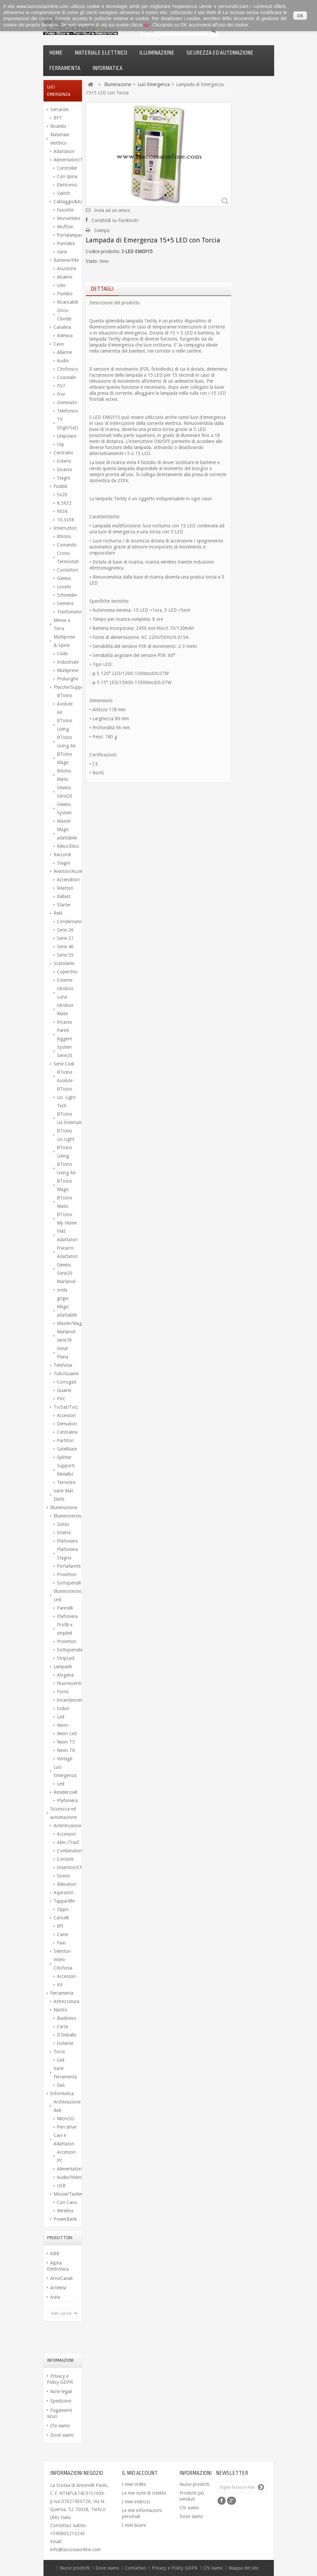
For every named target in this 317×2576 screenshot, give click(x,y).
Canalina (62, 327)
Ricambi (58, 126)
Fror (61, 394)
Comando (67, 544)
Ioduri (63, 1708)
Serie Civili (64, 1063)
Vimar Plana (62, 1352)
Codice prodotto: (103, 251)
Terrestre (66, 1482)
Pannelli (65, 1608)
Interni (64, 1532)
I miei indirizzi (136, 2501)
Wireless (65, 2210)
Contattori (67, 570)
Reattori (65, 888)
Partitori (65, 1440)
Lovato (64, 586)
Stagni (63, 478)
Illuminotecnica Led (66, 1595)
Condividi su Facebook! (115, 220)
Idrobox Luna (65, 993)
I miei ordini (134, 2484)
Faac (61, 1942)
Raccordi (62, 854)
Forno (63, 1691)
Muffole (65, 226)
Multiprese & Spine (64, 641)
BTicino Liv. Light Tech (66, 1097)
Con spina (67, 176)
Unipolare (66, 436)
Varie (62, 251)
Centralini (63, 452)
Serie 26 (65, 930)
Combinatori (68, 1850)
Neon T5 (66, 1742)
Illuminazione (156, 53)
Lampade (63, 1666)
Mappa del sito (244, 2568)
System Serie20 (64, 1051)
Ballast (63, 896)
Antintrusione (66, 1825)
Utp (60, 444)
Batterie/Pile (66, 260)
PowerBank (65, 2219)
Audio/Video (68, 2177)
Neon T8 (66, 1750)
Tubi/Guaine (66, 1373)
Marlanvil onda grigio (66, 1290)
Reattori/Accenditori (66, 871)
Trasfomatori (68, 611)
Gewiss (64, 578)
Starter (64, 904)
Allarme (64, 352)
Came (62, 1934)
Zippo (63, 1909)
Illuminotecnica (66, 1516)
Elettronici (67, 185)
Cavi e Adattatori (64, 2139)
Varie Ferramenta (65, 2072)
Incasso (64, 469)
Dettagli (102, 289)
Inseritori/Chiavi (68, 1867)
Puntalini (66, 243)
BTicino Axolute (65, 1076)
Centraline (67, 1432)
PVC (61, 1398)
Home (56, 53)
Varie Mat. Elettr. (64, 1495)
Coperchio (67, 971)
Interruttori (65, 528)
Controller (67, 168)
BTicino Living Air (66, 741)
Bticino (64, 536)
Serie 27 (65, 938)
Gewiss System (64, 808)
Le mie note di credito (144, 2493)
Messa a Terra (62, 624)
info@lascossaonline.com (75, 2549)
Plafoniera (67, 1541)
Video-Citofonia (63, 1964)
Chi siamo (60, 2425)
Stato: (92, 261)
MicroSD (65, 2118)
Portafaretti (68, 1566)
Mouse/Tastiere (66, 2194)
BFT (58, 118)
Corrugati (66, 1382)
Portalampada (68, 235)
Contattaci (136, 2568)
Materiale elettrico (101, 53)
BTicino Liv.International (68, 1118)
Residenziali (65, 1792)
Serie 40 (65, 946)
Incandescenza (68, 1700)
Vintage (64, 1758)
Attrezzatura (66, 2001)
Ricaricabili (67, 302)
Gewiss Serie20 (64, 792)
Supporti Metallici (66, 1470)
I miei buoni (134, 2525)
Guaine (64, 1390)
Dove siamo (62, 2435)
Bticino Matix (64, 775)
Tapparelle (64, 1901)
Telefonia (63, 1365)
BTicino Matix (64, 1202)
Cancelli (61, 1917)
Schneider (67, 595)
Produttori (59, 2237)
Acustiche (66, 268)
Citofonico (67, 369)
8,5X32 (64, 503)
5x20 (62, 494)
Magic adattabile (67, 833)
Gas (61, 2085)
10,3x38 (65, 519)
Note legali (61, 2391)
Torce (59, 2051)
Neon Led (67, 1733)
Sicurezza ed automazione (219, 53)
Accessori (66, 1415)
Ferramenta (64, 68)
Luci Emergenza (65, 1771)
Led (60, 1716)
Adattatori (64, 151)
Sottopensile (68, 1649)
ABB (54, 2253)
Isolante (65, 2043)
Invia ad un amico (112, 210)
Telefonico (67, 411)
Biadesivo (66, 2018)
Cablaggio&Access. (66, 201)
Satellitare (67, 1449)
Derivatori (67, 1423)
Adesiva (65, 335)
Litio (61, 285)
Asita (55, 2297)
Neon (62, 1725)
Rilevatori (66, 1884)
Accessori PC (66, 2156)
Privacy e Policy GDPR (175, 2568)
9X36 (62, 511)
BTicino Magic (64, 758)
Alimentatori (68, 2169)
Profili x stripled (65, 1629)
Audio (63, 360)
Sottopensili (68, 1583)
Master (64, 821)
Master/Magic (68, 1323)
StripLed (65, 1658)
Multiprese (67, 670)
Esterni (64, 461)
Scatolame (64, 963)
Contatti (65, 1859)
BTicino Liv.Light (65, 1135)
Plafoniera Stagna (67, 1553)
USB (61, 2185)
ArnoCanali (61, 2278)
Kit (60, 1984)
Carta (62, 2026)
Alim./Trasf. (68, 1842)
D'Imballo (66, 2035)
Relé (58, 913)
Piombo (65, 293)
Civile (62, 653)
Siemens (65, 603)
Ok (300, 15)
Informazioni (60, 2360)
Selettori (62, 1951)
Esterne (64, 980)
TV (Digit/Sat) (67, 423)
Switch (63, 193)
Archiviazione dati (66, 2106)
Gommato (67, 402)
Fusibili (60, 486)
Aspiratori (63, 1892)
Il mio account (140, 2473)
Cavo (59, 344)
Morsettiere (68, 218)
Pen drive (66, 2127)
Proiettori (66, 1574)
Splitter (64, 1457)
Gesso (63, 1524)
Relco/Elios (68, 846)
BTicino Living (64, 725)
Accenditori (68, 879)
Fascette (65, 210)
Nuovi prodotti (194, 2484)
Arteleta (58, 2287)
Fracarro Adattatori (67, 1252)
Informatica (107, 68)
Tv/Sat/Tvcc (66, 1407)
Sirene (63, 1876)
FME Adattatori (67, 1235)
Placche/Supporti (66, 687)
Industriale (68, 662)
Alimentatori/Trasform (66, 159)
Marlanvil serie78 (66, 1336)
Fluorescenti (68, 1683)
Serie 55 (65, 955)
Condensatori (68, 921)
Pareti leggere (64, 1034)
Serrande (59, 109)
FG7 (61, 385)
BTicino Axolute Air (65, 704)
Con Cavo (67, 2202)
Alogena (65, 1675)
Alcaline (64, 277)
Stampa (101, 230)
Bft (60, 1926)
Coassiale (66, 377)
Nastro (60, 2009)
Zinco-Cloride (64, 314)
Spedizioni (60, 2401)
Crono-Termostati (68, 557)
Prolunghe (67, 678)
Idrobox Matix (65, 1009)
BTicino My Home (67, 1219)
